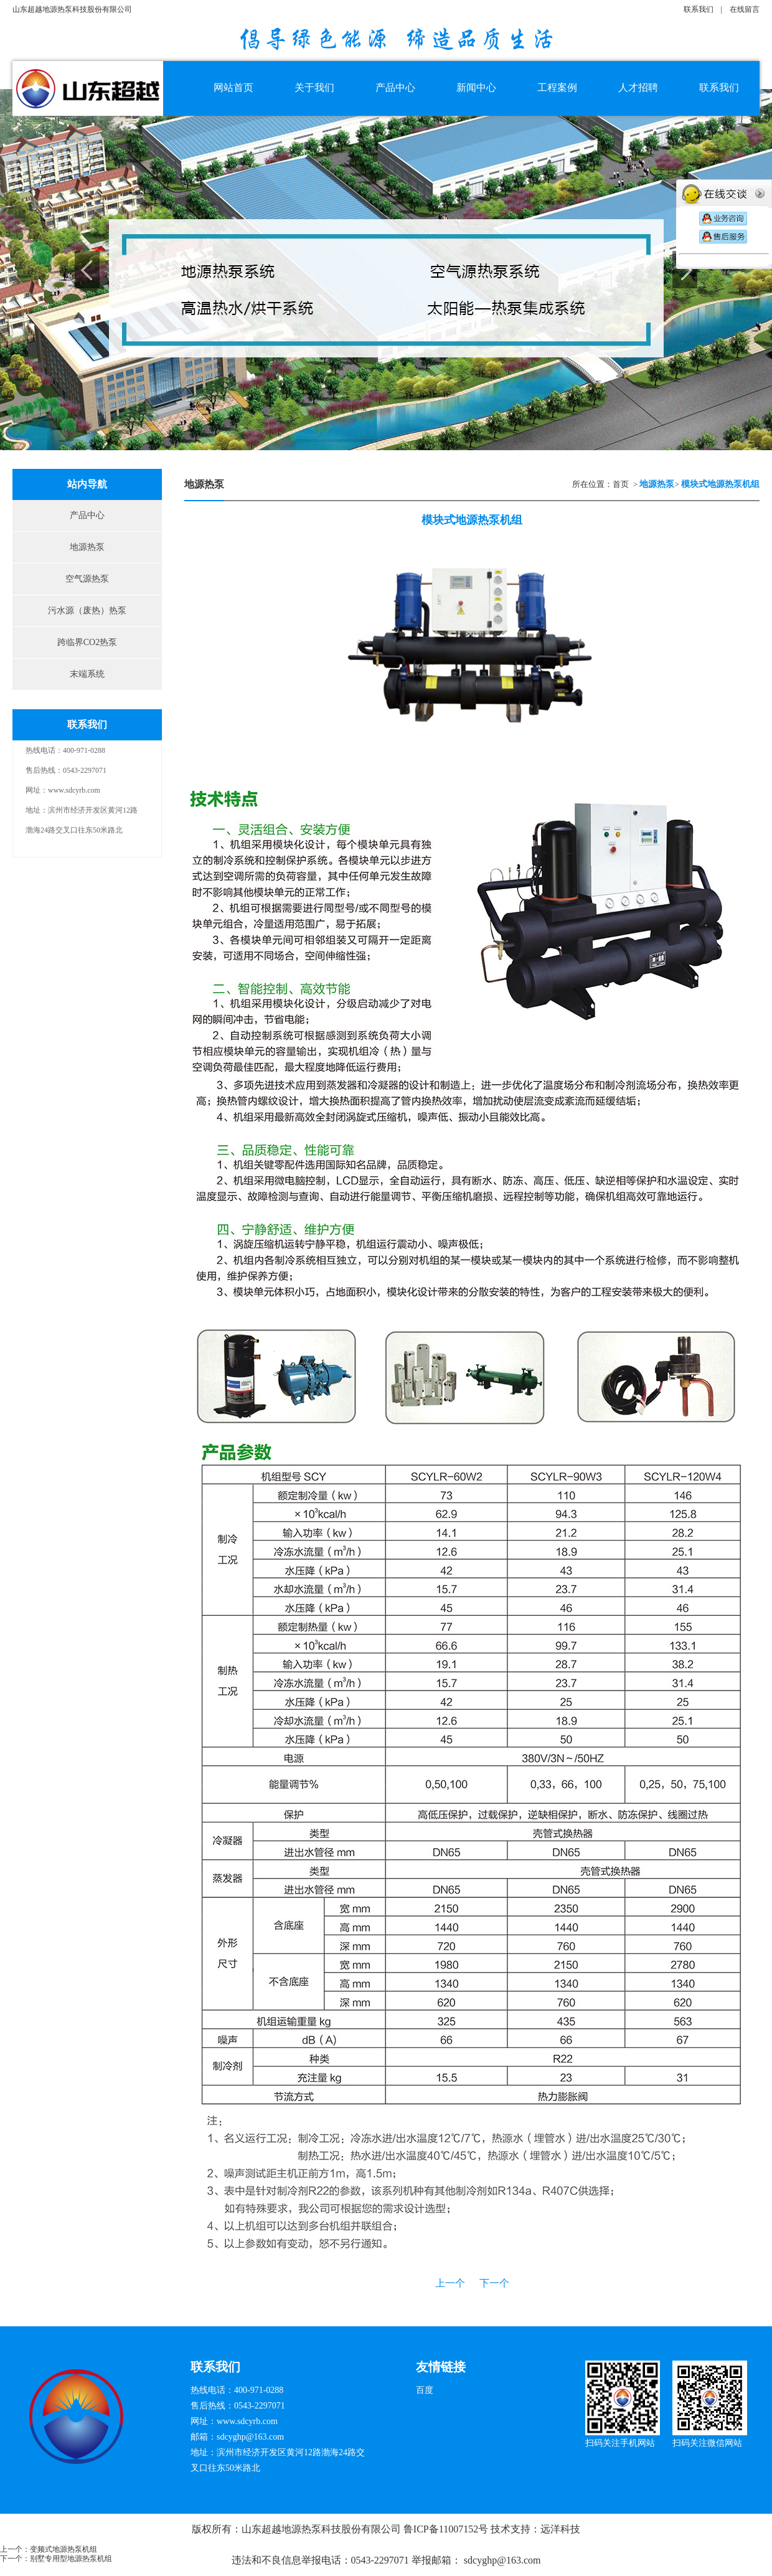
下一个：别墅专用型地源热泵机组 (56, 2558)
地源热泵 (87, 547)
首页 (621, 484)
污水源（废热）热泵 (87, 610)
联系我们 (698, 9)
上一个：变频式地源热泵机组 (48, 2549)
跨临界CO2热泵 (87, 642)
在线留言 (745, 9)
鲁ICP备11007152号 (445, 2529)
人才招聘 (638, 87)
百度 (424, 2390)
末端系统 (87, 674)
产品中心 (87, 515)
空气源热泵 (87, 578)
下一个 (494, 2283)
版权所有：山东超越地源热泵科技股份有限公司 (297, 2529)
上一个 (450, 2283)
